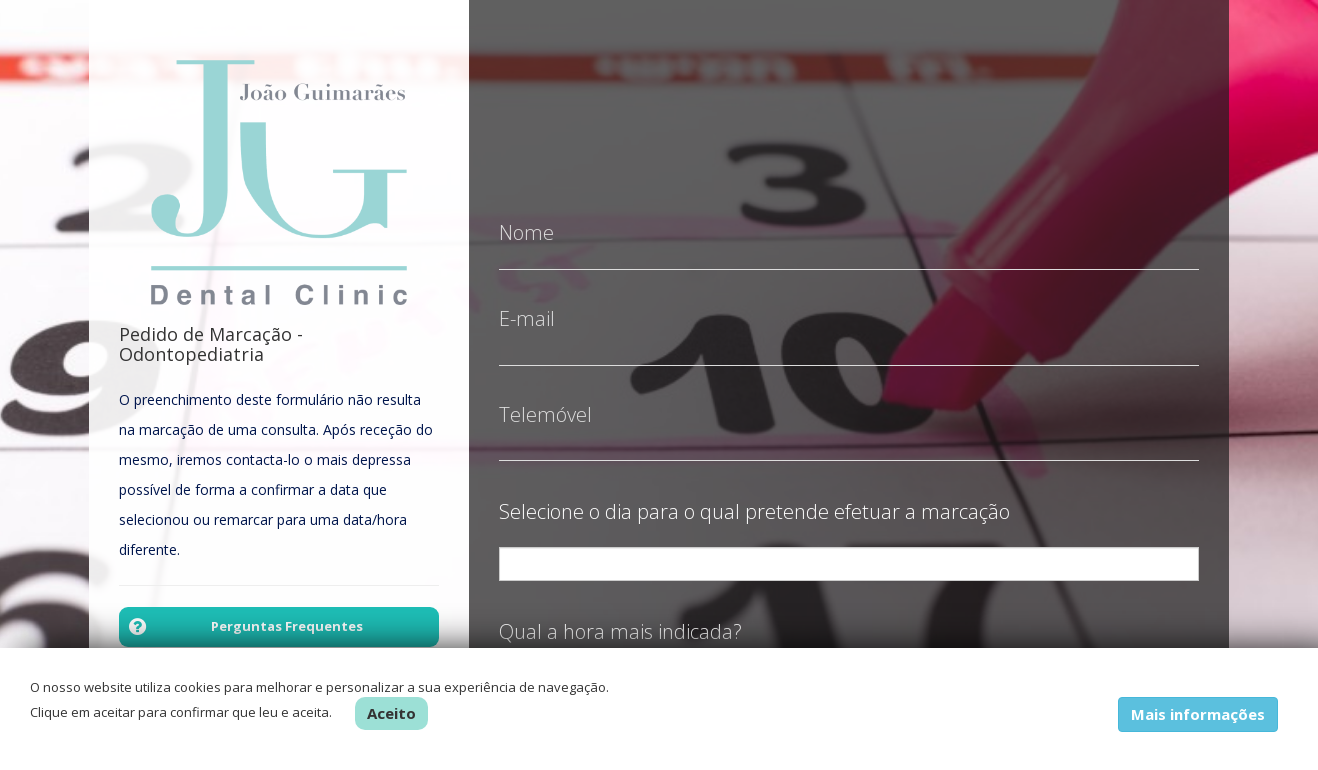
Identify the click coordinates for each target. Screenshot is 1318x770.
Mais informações (1198, 714)
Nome (526, 218)
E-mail (527, 304)
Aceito (391, 713)
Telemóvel (545, 400)
